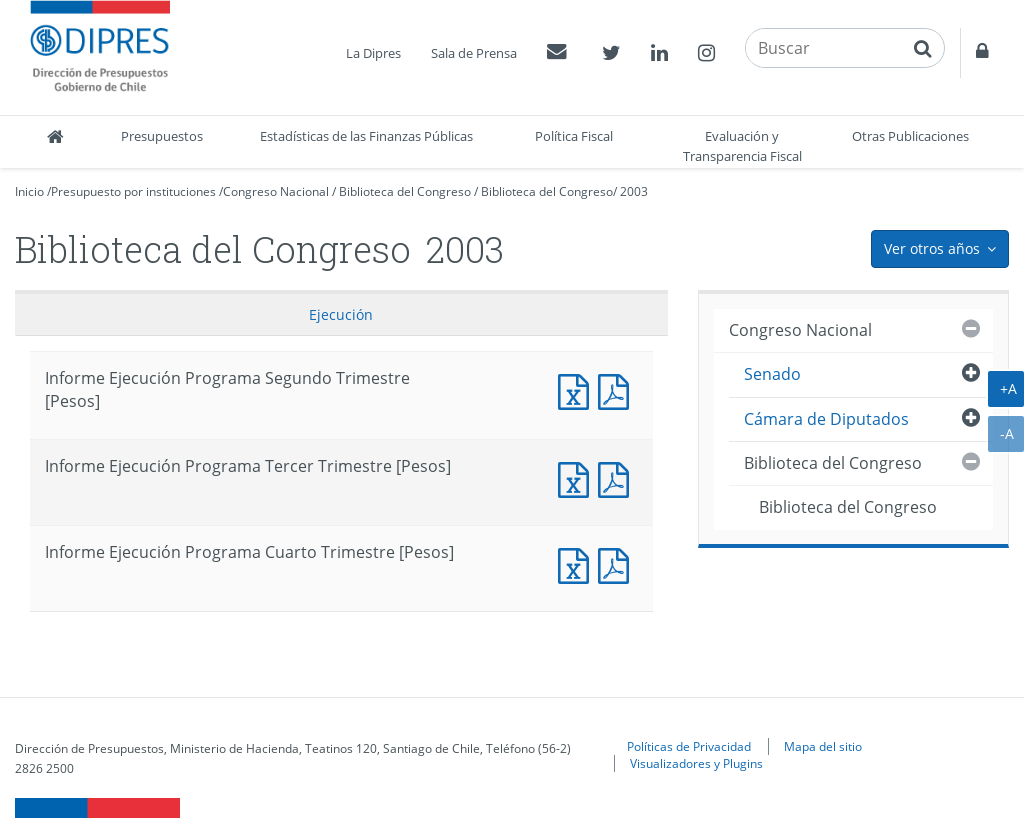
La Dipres (373, 53)
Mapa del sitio (823, 746)
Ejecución (341, 314)
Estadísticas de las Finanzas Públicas (366, 136)
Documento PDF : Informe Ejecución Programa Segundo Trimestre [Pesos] (618, 389)
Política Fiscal (574, 136)
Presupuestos (162, 136)
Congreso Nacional (276, 191)
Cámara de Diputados (826, 419)
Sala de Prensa (474, 53)
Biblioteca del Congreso (405, 191)
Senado (772, 374)
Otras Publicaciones (910, 136)
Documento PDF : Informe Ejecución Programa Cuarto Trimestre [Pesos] (618, 563)
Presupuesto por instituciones (133, 191)
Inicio (29, 191)
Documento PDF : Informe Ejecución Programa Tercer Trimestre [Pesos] (618, 477)
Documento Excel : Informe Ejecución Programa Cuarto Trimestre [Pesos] (578, 563)
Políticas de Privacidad (689, 746)
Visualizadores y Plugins (696, 763)
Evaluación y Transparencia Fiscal (742, 146)
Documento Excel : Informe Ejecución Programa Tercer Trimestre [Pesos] (578, 477)
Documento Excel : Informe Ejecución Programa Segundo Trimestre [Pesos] (578, 389)
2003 (634, 191)
